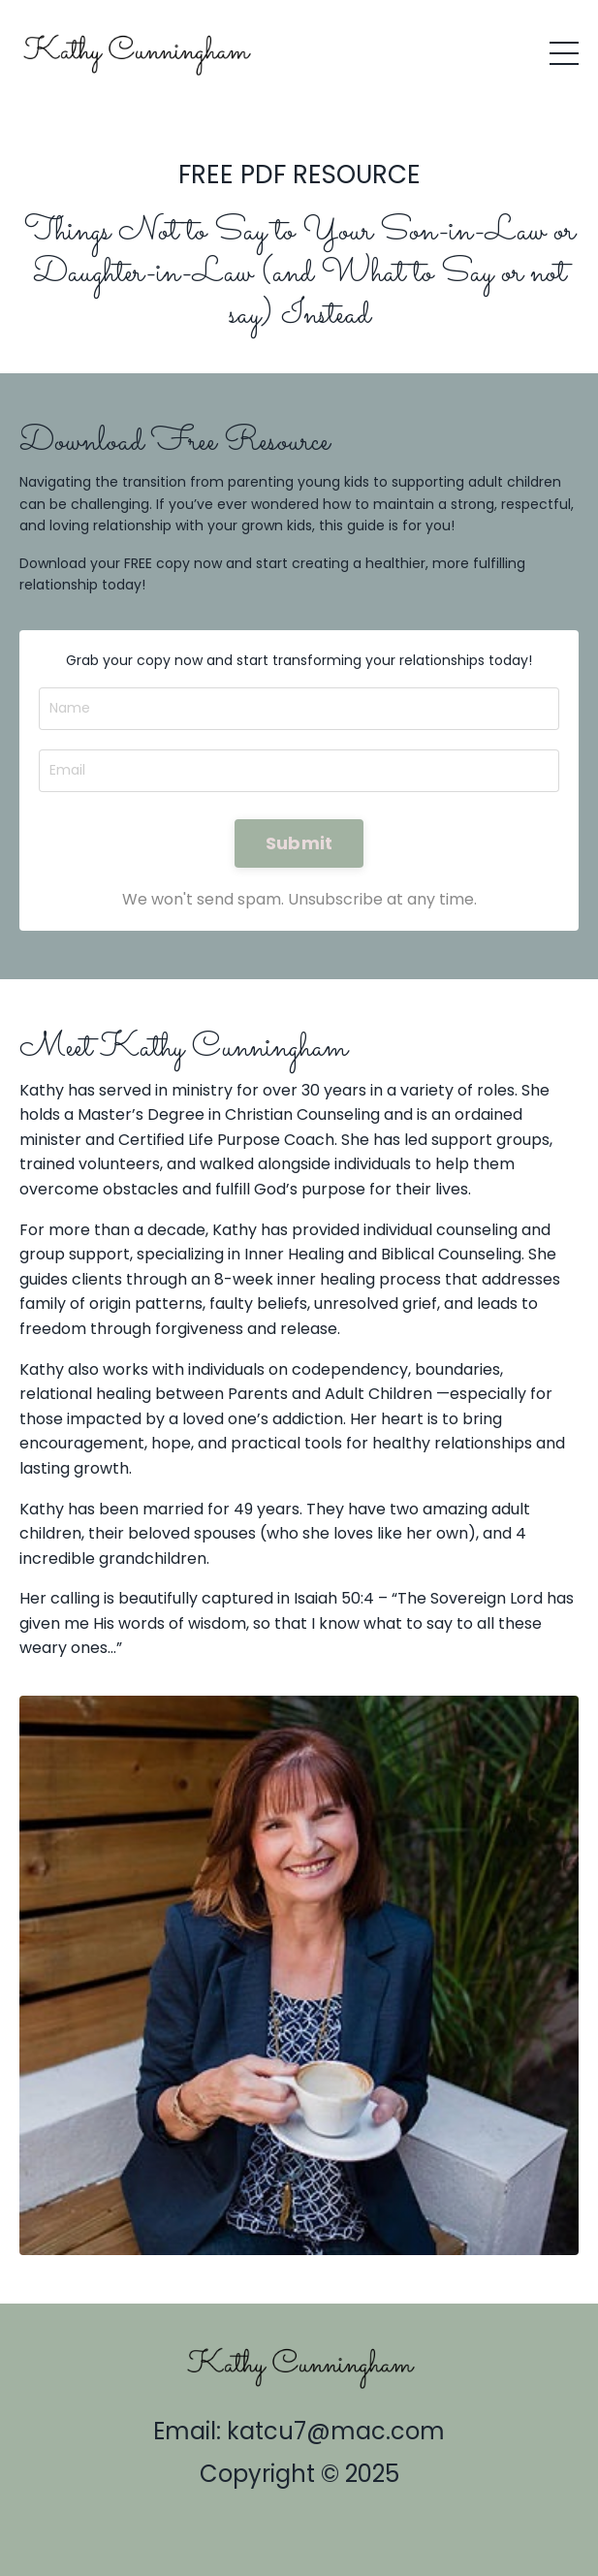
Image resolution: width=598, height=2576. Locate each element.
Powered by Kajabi (299, 2525)
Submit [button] (299, 843)
